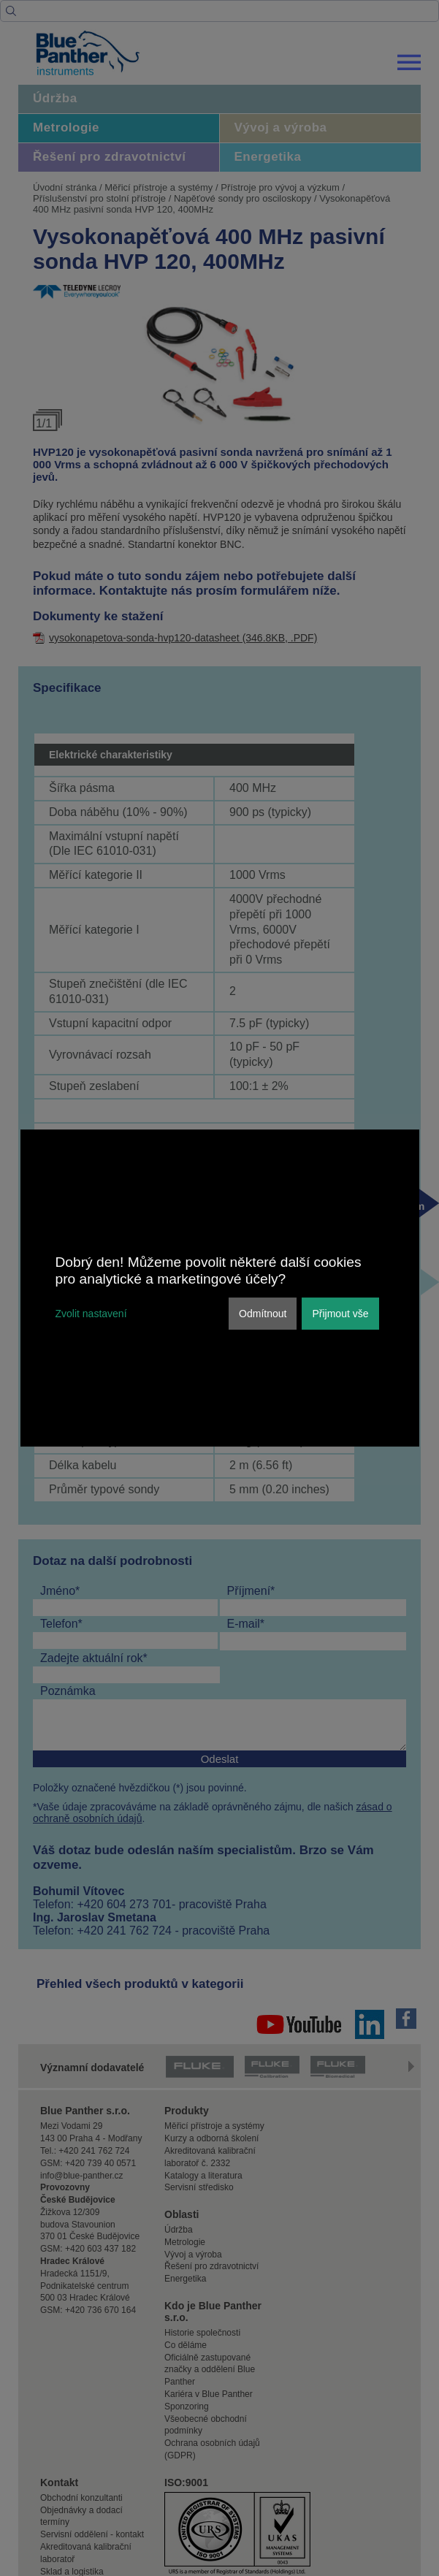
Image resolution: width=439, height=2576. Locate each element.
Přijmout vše (340, 1313)
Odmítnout (262, 1313)
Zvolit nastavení (91, 1313)
